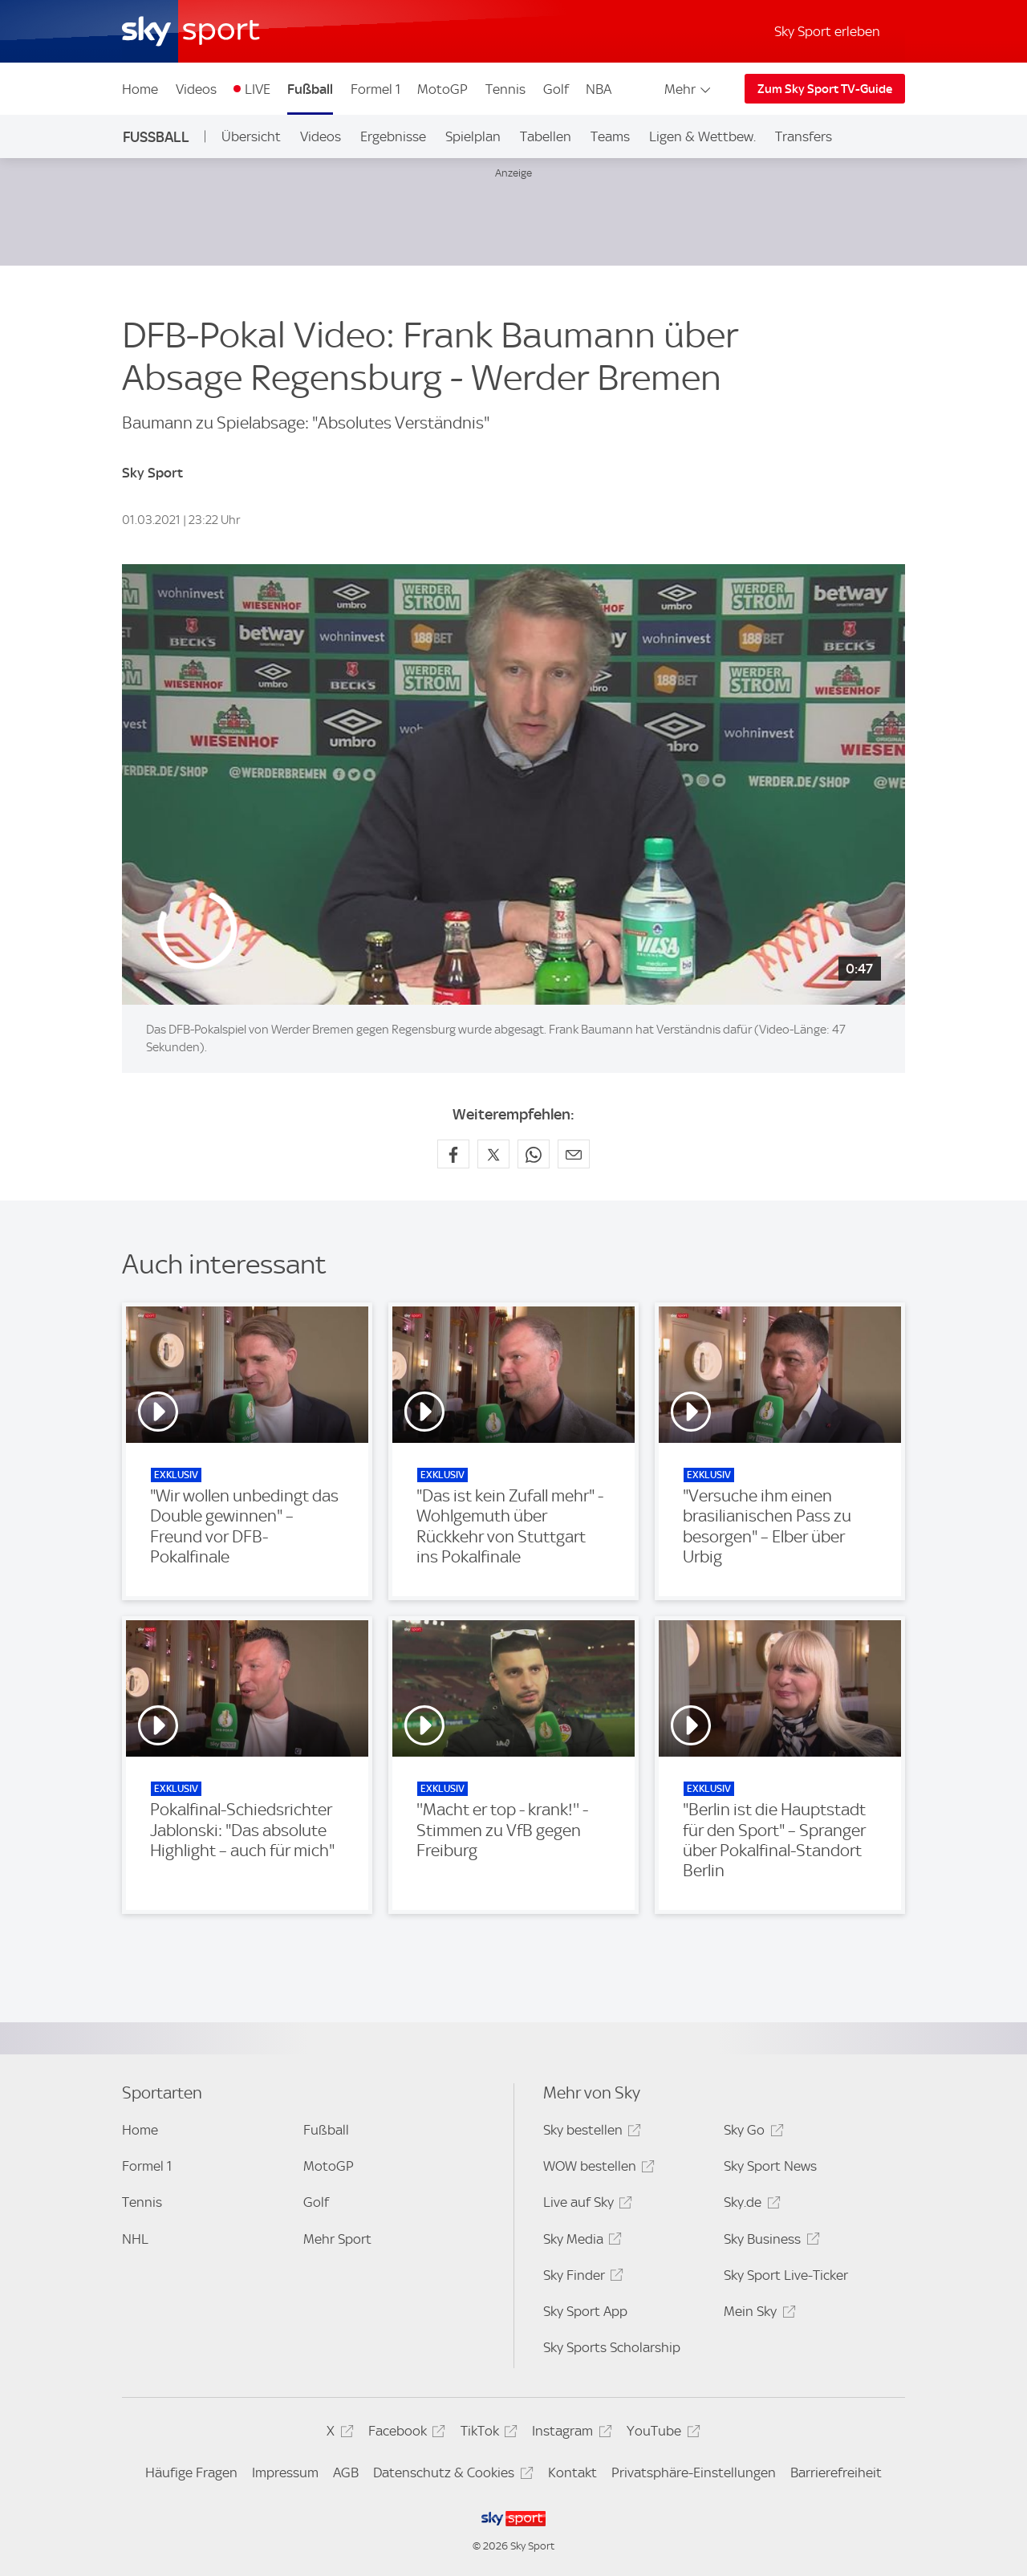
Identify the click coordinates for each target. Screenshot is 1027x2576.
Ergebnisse (393, 136)
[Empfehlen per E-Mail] (574, 1154)
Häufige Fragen (191, 2472)
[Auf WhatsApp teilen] (534, 1154)
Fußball (310, 89)
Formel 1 (375, 89)
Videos (196, 89)
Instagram (569, 2433)
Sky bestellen (589, 2132)
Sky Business (769, 2242)
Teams (610, 136)
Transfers (803, 136)
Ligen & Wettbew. (702, 136)
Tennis (505, 89)
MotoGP (442, 89)
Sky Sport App (585, 2311)
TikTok (487, 2433)
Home (140, 89)
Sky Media (580, 2242)
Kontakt (572, 2472)
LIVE (257, 89)
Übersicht (251, 136)
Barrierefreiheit (836, 2472)
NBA (598, 89)
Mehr (688, 89)
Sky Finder (581, 2278)
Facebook (404, 2433)
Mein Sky (757, 2314)
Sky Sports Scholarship (611, 2347)
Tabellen (545, 136)
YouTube (661, 2433)
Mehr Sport (337, 2239)
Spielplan (473, 136)
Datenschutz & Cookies (450, 2475)
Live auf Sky (585, 2205)
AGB (346, 2472)
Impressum (285, 2472)
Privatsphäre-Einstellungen (693, 2472)
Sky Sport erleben (827, 31)
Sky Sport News (770, 2166)
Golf (556, 89)
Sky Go (751, 2132)
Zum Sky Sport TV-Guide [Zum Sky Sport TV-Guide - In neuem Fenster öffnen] (824, 89)
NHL (135, 2239)
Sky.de (749, 2205)
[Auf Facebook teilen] (453, 1154)
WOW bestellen (596, 2169)
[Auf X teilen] (493, 1154)
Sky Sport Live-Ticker (786, 2275)
